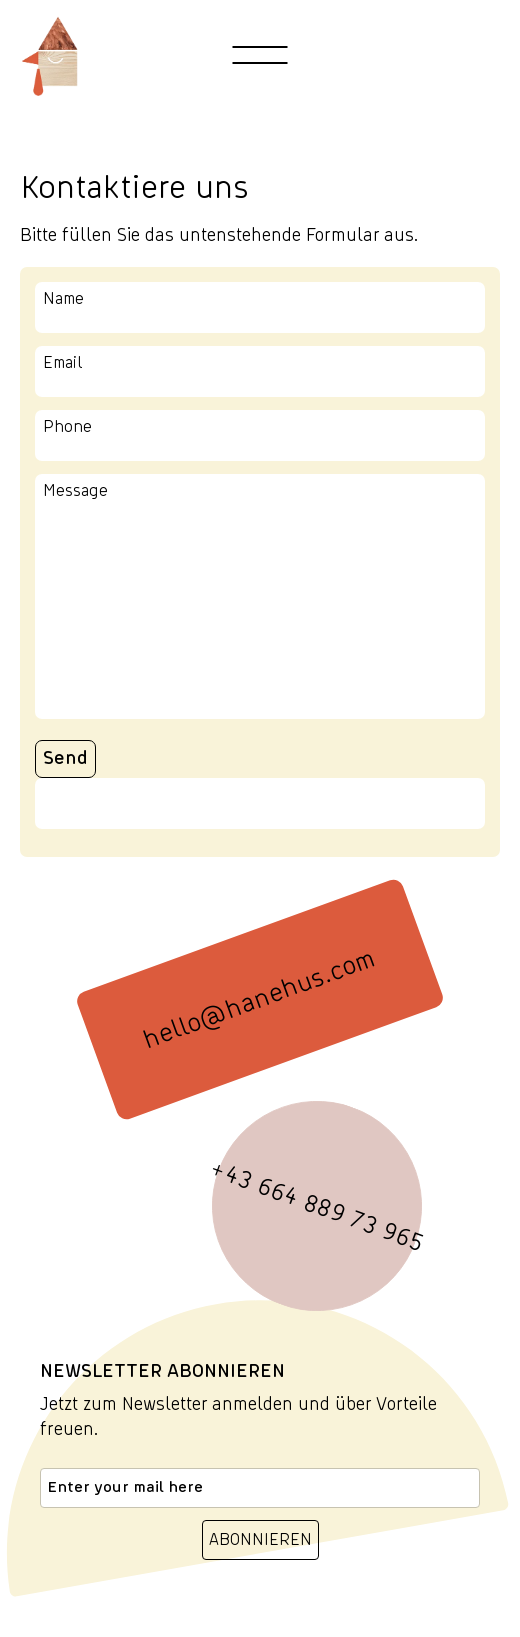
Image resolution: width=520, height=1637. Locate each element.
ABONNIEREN (260, 1540)
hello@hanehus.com (260, 999)
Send (65, 759)
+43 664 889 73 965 (317, 1206)
